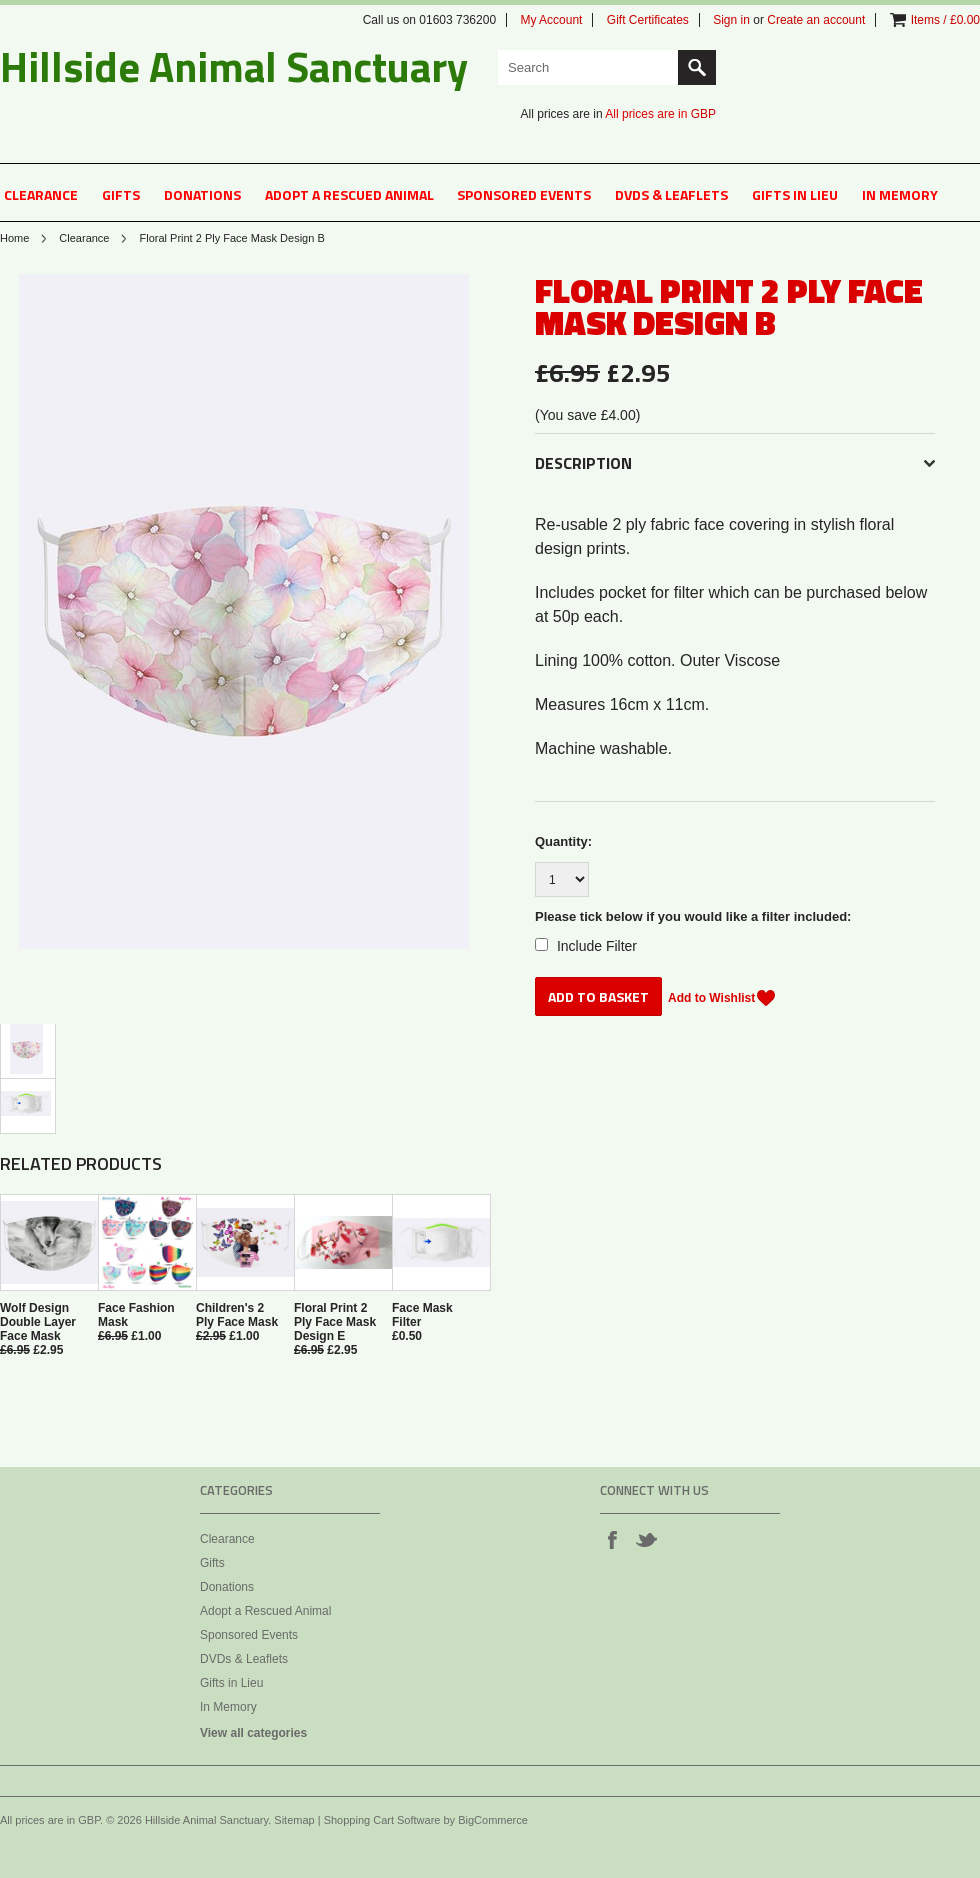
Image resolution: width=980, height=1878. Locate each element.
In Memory (900, 194)
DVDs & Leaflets (671, 194)
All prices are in (660, 114)
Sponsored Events (524, 194)
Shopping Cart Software (382, 1820)
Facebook (612, 1539)
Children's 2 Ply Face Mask (237, 1315)
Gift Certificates (648, 20)
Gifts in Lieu (795, 194)
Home (14, 238)
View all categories (253, 1733)
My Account (551, 20)
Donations (202, 194)
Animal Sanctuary (234, 66)
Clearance (41, 194)
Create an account (816, 20)
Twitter (646, 1539)
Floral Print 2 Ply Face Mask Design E (335, 1322)
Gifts (121, 194)
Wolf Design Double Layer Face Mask (38, 1322)
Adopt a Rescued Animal (349, 194)
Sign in (731, 20)
